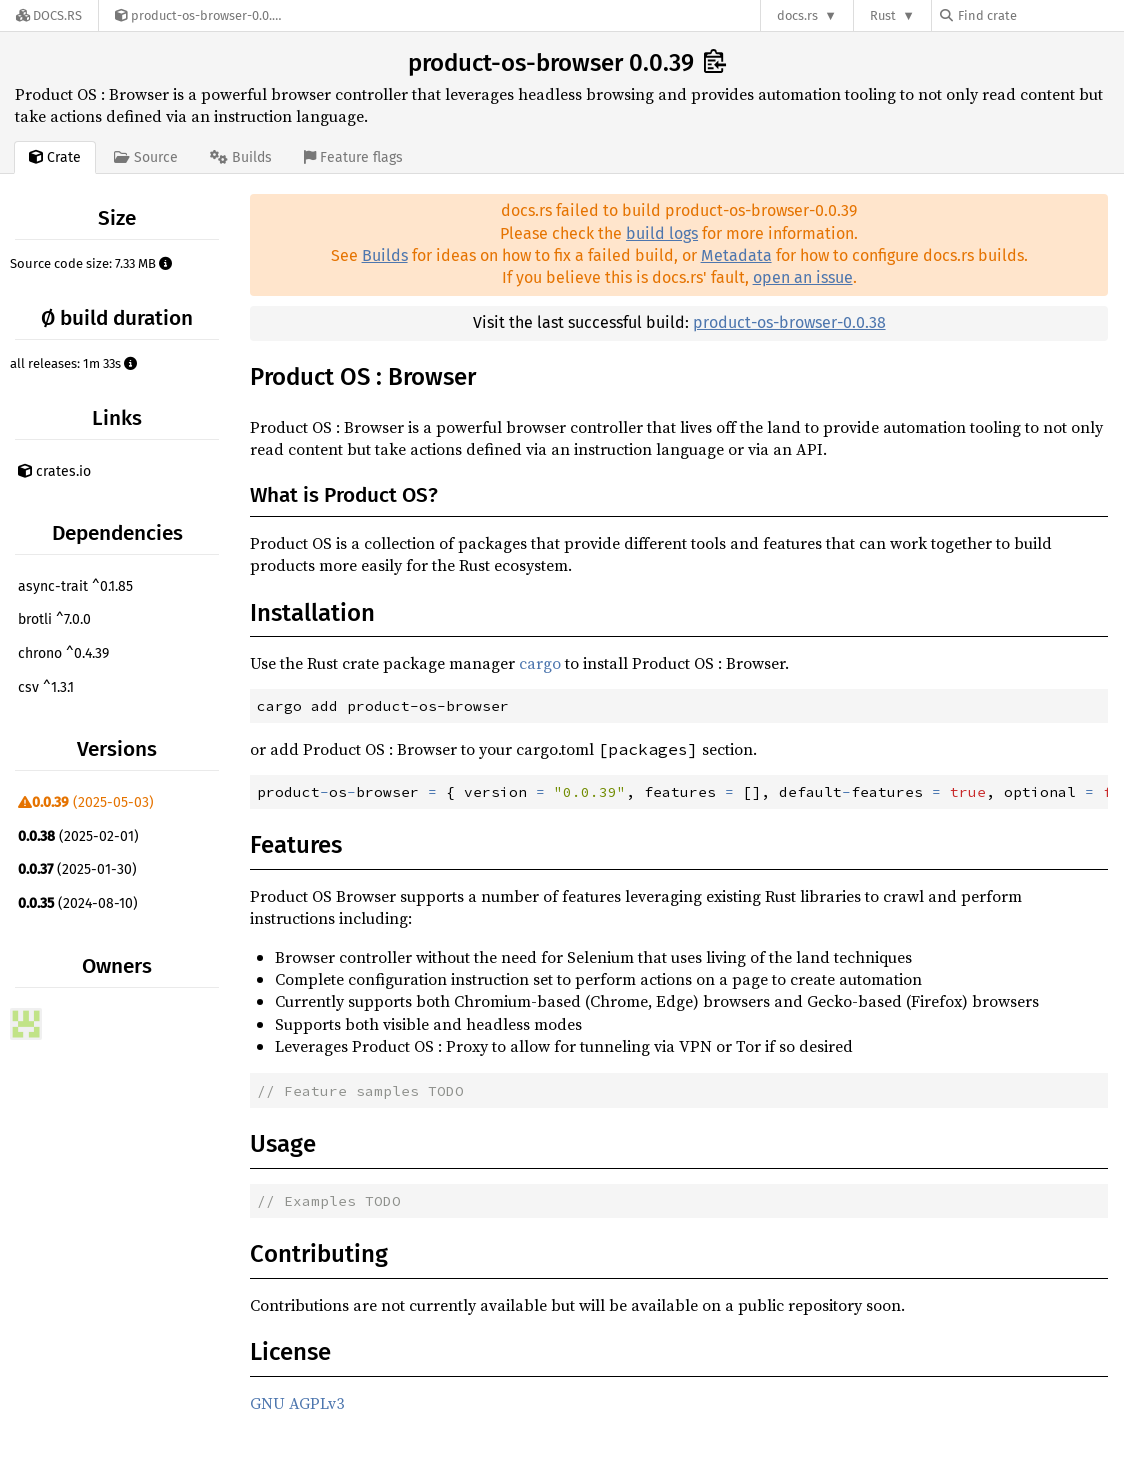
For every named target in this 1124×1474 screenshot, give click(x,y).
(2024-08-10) (78, 903)
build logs (662, 233)
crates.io (54, 471)
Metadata (736, 255)
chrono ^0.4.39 (63, 653)
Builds (385, 255)
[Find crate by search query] (1040, 15)
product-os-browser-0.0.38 (789, 322)
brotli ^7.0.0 (54, 619)
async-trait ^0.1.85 (75, 586)
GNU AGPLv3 (297, 1403)
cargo (540, 663)
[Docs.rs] (49, 15)
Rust (883, 15)
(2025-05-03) (86, 802)
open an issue (803, 277)
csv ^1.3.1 (46, 687)
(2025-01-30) (77, 869)
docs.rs (797, 15)
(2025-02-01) (78, 836)
